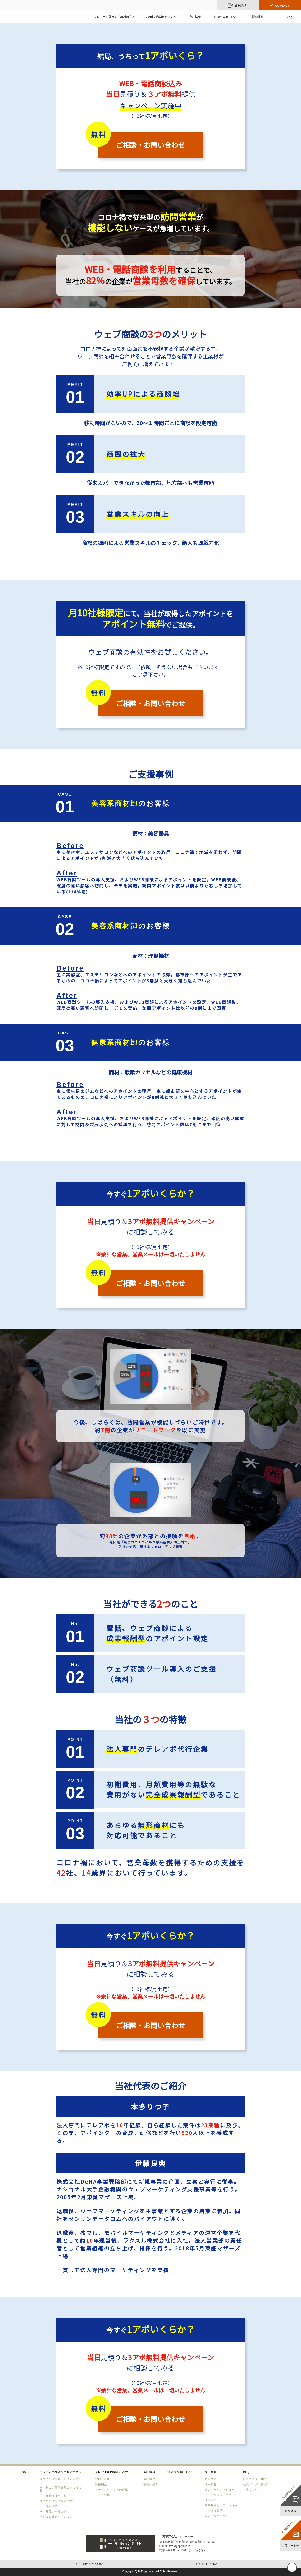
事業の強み (150, 2484)
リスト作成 (102, 2494)
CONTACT (282, 5)
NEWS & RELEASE (181, 2472)
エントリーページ (217, 2515)
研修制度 (211, 2500)
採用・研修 (102, 2479)
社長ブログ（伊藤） (256, 2484)
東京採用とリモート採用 (221, 2505)
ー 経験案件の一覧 (53, 2495)
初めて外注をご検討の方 (56, 2501)
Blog (246, 2472)
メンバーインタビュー (220, 2489)
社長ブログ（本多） (256, 2479)
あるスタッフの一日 (218, 2494)
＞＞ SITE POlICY (207, 2563)
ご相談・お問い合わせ (150, 145)
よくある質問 (214, 2510)
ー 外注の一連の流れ (55, 2511)
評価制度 (101, 2484)
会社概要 (149, 2479)
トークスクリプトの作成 (111, 2489)
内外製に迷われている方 (56, 2516)
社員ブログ (250, 2489)
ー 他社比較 (49, 2506)
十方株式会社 (120, 2543)
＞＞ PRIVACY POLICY (89, 2563)
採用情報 (211, 2484)
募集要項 (211, 2479)
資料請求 (240, 5)
